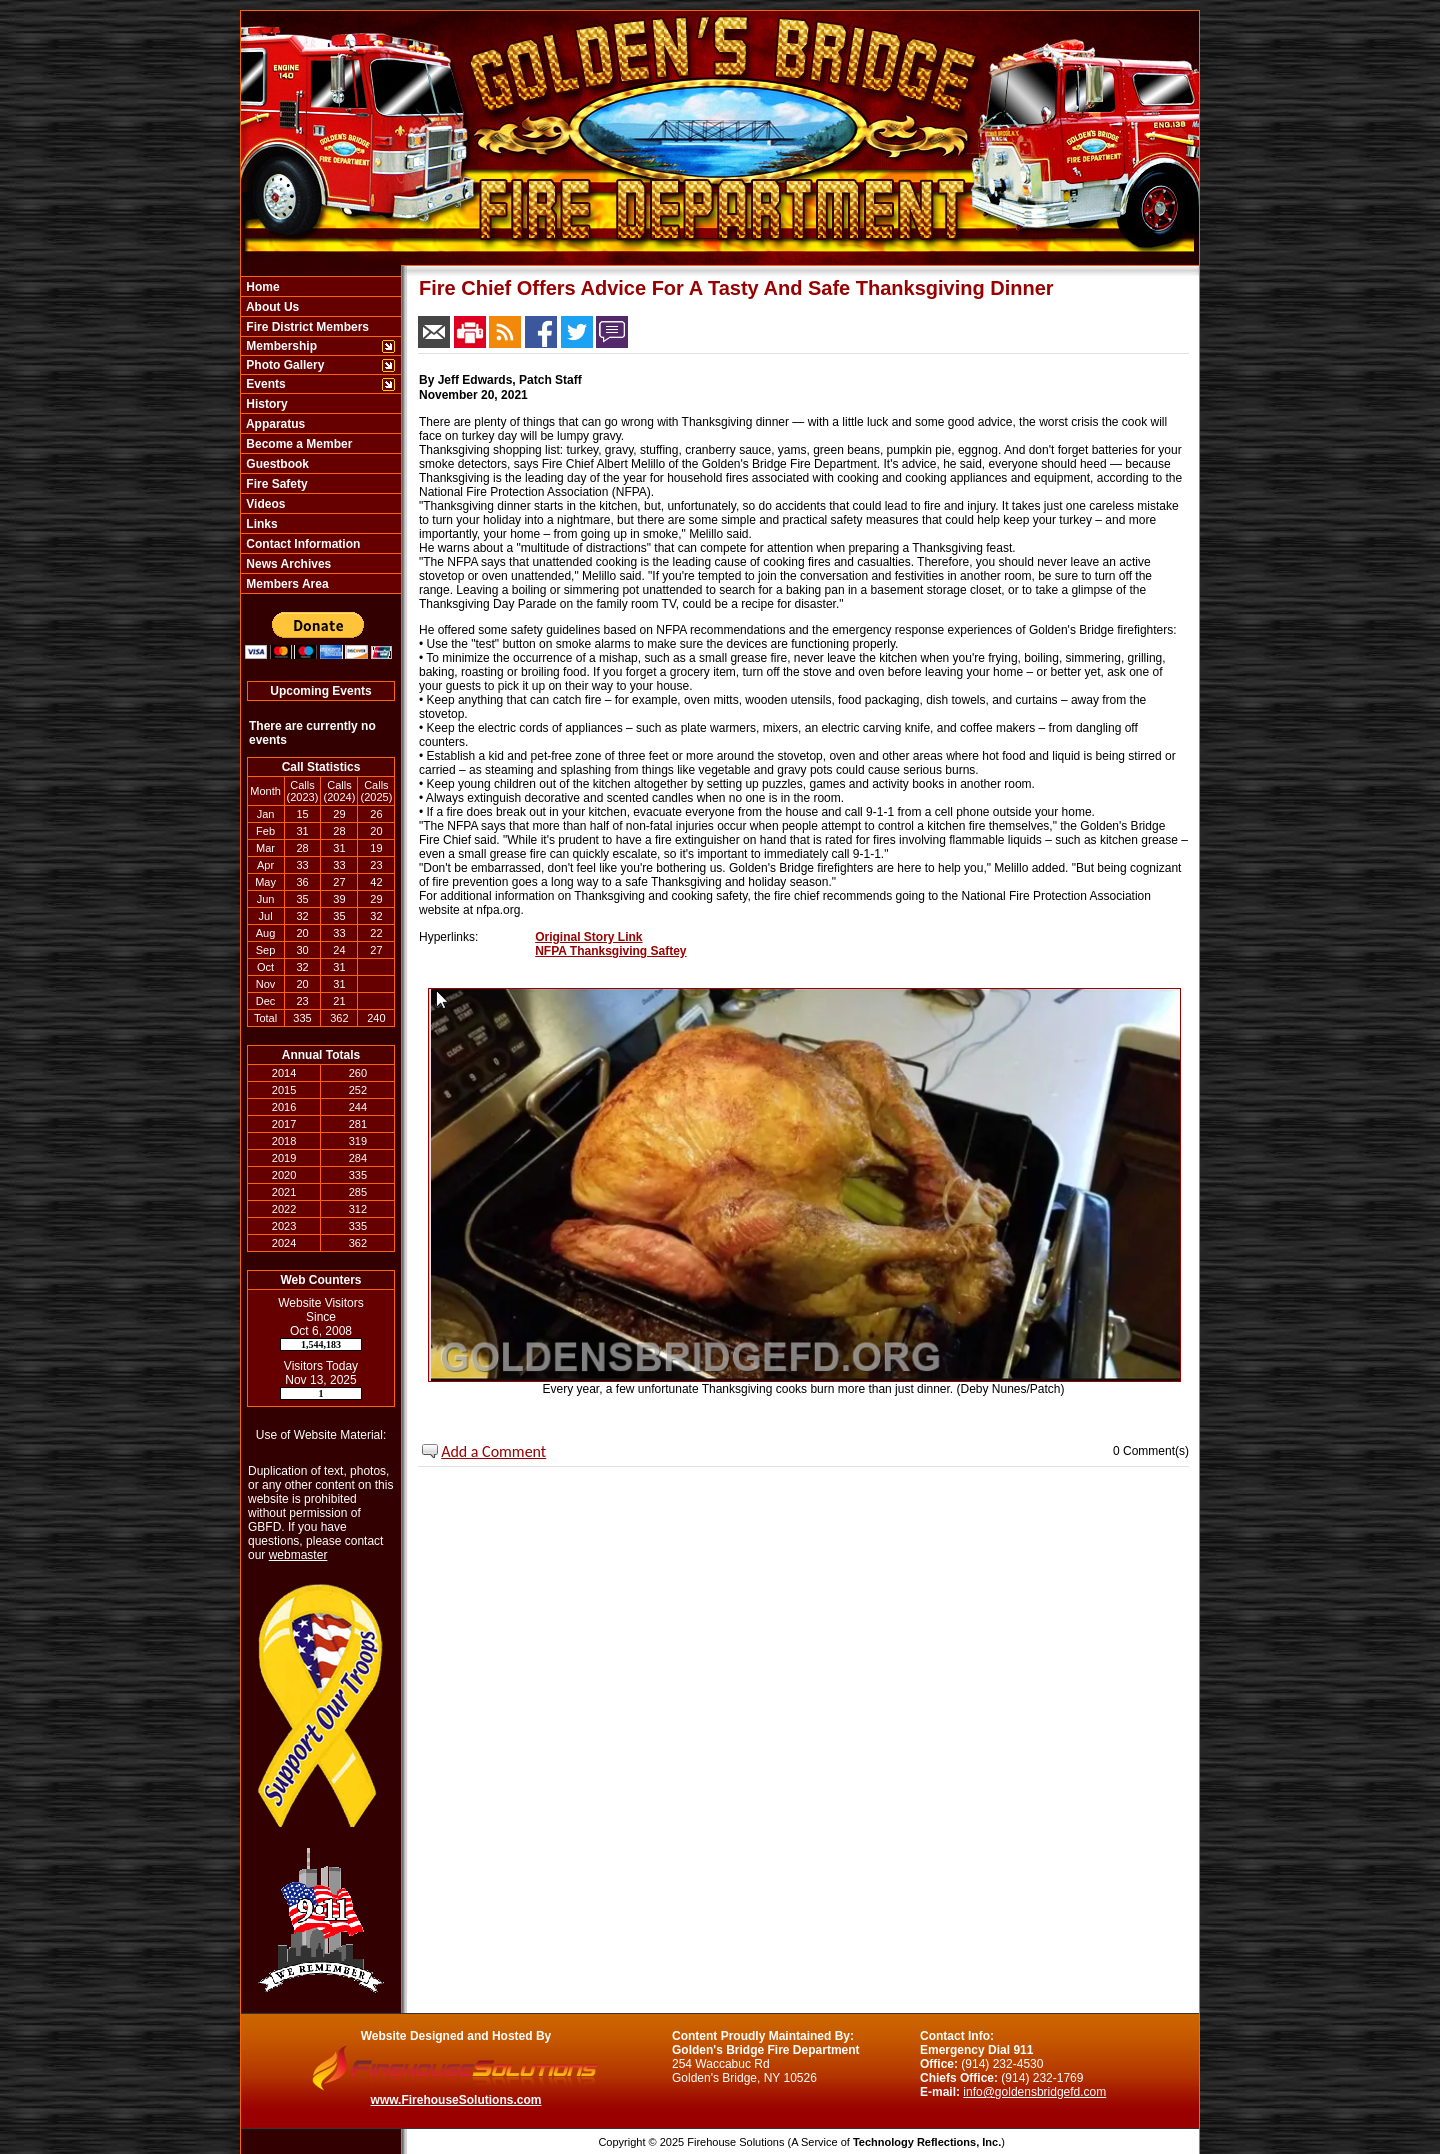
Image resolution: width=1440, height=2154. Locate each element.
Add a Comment (493, 1451)
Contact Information (301, 544)
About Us (271, 307)
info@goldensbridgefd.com (1034, 2092)
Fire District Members (306, 327)
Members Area (286, 584)
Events (264, 384)
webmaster (298, 1555)
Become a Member (297, 444)
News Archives (287, 564)
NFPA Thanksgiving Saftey (610, 951)
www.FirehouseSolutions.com (456, 2100)
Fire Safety (275, 484)
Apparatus (274, 424)
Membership (280, 346)
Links (260, 524)
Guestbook (276, 464)
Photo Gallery (283, 365)
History (265, 404)
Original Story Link (588, 937)
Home (261, 287)
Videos (264, 504)
